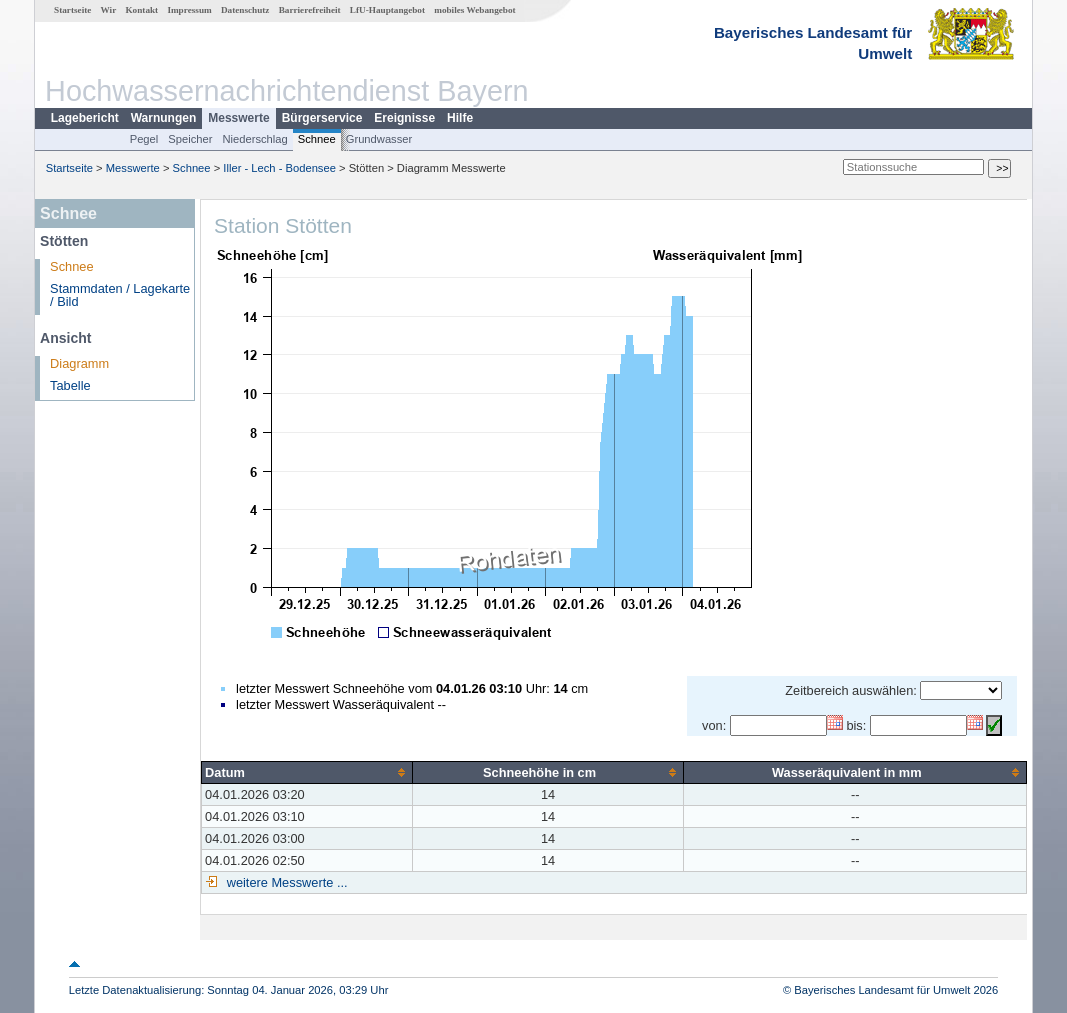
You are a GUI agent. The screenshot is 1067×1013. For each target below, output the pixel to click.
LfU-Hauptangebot (387, 10)
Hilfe (460, 118)
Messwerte (238, 118)
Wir (109, 10)
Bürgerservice (322, 118)
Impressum (189, 10)
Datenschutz (245, 10)
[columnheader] (307, 772)
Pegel (144, 139)
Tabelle (70, 385)
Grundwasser (379, 139)
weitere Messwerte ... (285, 882)
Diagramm (79, 363)
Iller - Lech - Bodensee (279, 168)
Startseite (72, 10)
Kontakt (141, 10)
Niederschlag (254, 139)
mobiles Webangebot (474, 10)
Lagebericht (85, 118)
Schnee (317, 139)
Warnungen (164, 118)
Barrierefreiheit (310, 10)
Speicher (190, 139)
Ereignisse (404, 118)
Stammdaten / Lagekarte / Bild (120, 295)
